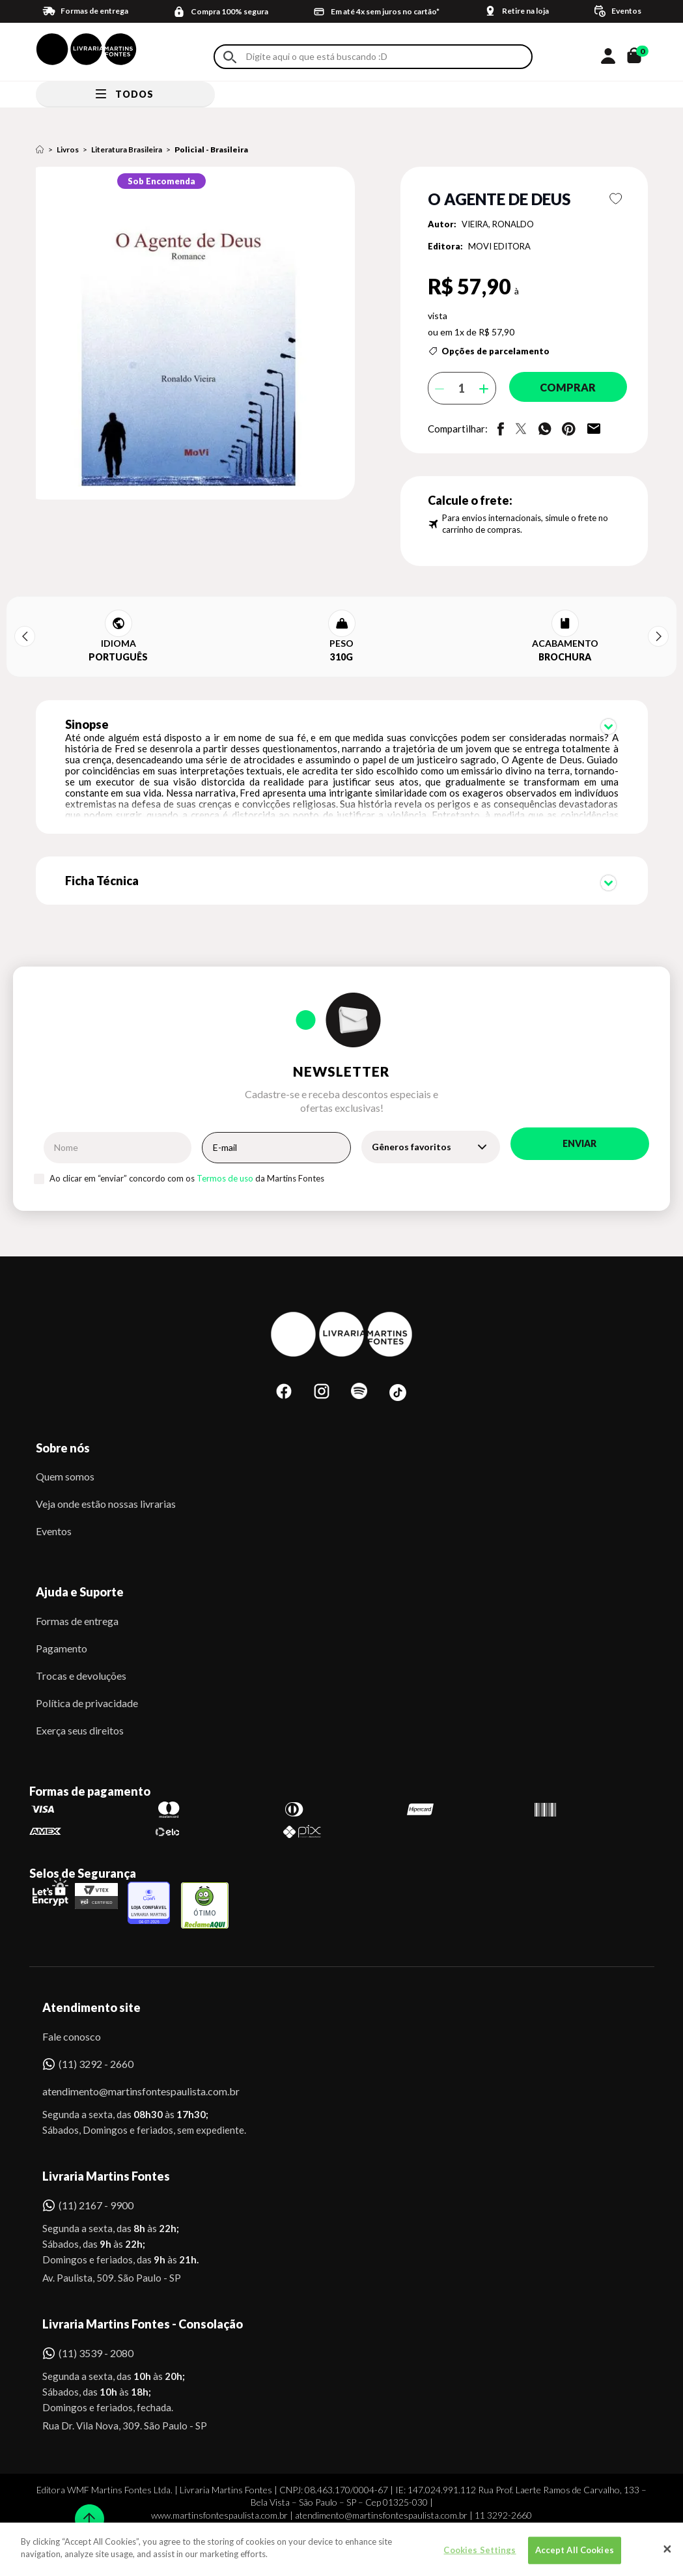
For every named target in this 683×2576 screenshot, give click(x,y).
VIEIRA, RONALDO (498, 224)
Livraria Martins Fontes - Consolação (142, 2297)
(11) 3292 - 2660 (96, 2037)
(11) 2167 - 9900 (96, 2178)
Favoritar (616, 198)
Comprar (561, 388)
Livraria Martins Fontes (106, 2149)
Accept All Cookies (574, 2550)
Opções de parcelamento (495, 351)
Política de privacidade (87, 1676)
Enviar (579, 1116)
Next (658, 636)
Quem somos (65, 1449)
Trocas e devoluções (81, 1649)
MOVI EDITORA (499, 246)
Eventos (54, 1504)
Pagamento (61, 1621)
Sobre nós (63, 1421)
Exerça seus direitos (80, 1703)
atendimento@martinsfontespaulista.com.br (129, 2064)
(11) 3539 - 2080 (96, 2326)
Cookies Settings (479, 2550)
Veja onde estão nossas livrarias (106, 1477)
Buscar (230, 57)
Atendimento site (91, 1981)
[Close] (667, 2549)
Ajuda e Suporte (80, 1565)
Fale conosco (71, 2009)
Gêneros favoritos (411, 1119)
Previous (24, 636)
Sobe (85, 2510)
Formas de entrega (77, 1594)
